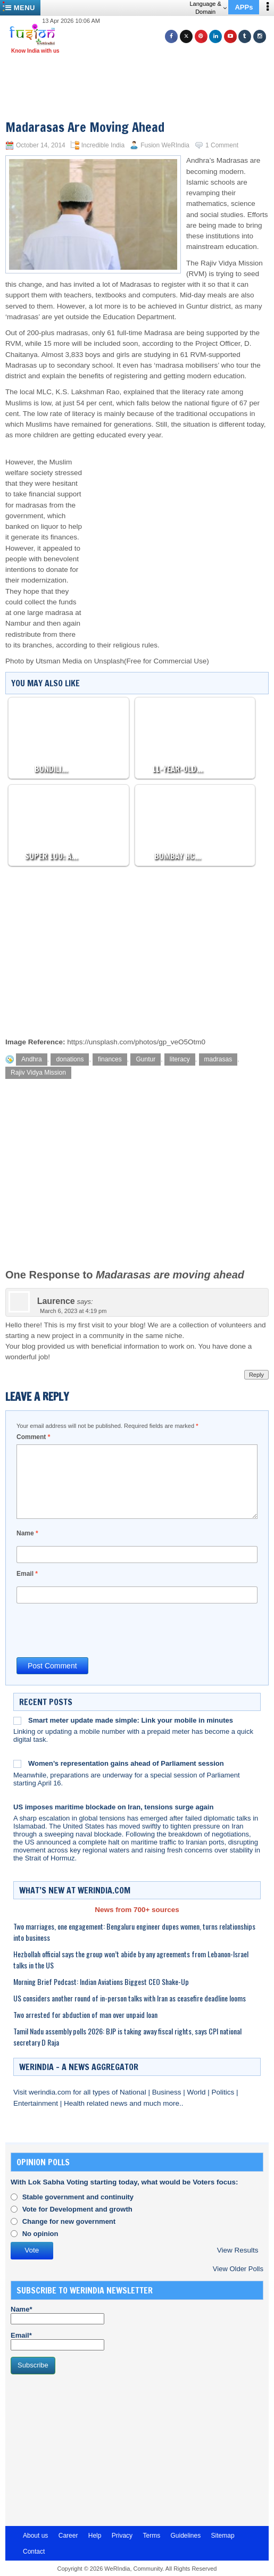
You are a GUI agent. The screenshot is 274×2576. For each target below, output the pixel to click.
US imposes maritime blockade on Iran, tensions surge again (113, 1807)
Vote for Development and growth (77, 2209)
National (134, 2092)
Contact (34, 2551)
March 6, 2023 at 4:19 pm (73, 1311)
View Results (238, 2250)
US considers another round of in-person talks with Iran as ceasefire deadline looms (129, 1998)
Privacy (122, 2535)
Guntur (145, 1059)
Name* (57, 2314)
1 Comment (221, 145)
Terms (151, 2535)
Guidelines (185, 2535)
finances (110, 1059)
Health (75, 2103)
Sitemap (223, 2535)
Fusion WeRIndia (164, 145)
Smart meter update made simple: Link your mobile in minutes (130, 1720)
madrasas (218, 1059)
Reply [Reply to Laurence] (256, 1375)
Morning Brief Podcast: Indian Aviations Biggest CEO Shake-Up (101, 1981)
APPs (244, 7)
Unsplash (109, 661)
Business (168, 2092)
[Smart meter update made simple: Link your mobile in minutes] (17, 1720)
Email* (57, 2340)
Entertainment (36, 2103)
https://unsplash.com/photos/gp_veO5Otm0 (136, 1042)
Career (68, 2535)
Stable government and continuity (78, 2197)
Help (95, 2535)
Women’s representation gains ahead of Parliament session (126, 1763)
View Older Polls (238, 2269)
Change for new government (69, 2221)
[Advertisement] (141, 73)
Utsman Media (59, 661)
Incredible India (102, 145)
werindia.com (51, 2092)
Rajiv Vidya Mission (38, 1072)
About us (35, 2535)
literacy (180, 1059)
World (197, 2092)
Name (27, 1533)
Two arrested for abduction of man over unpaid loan (85, 2014)
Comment (33, 1437)
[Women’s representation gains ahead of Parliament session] (17, 1763)
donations (70, 1059)
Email (27, 1573)
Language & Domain (207, 8)
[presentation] (97, 1629)
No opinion (40, 2234)
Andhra (31, 1059)
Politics (223, 2092)
